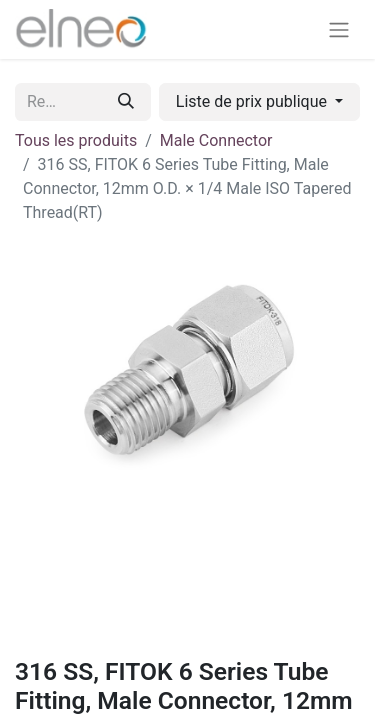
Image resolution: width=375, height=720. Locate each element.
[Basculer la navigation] (339, 29)
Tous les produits (76, 140)
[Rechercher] (126, 102)
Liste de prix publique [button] (253, 101)
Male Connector (216, 140)
